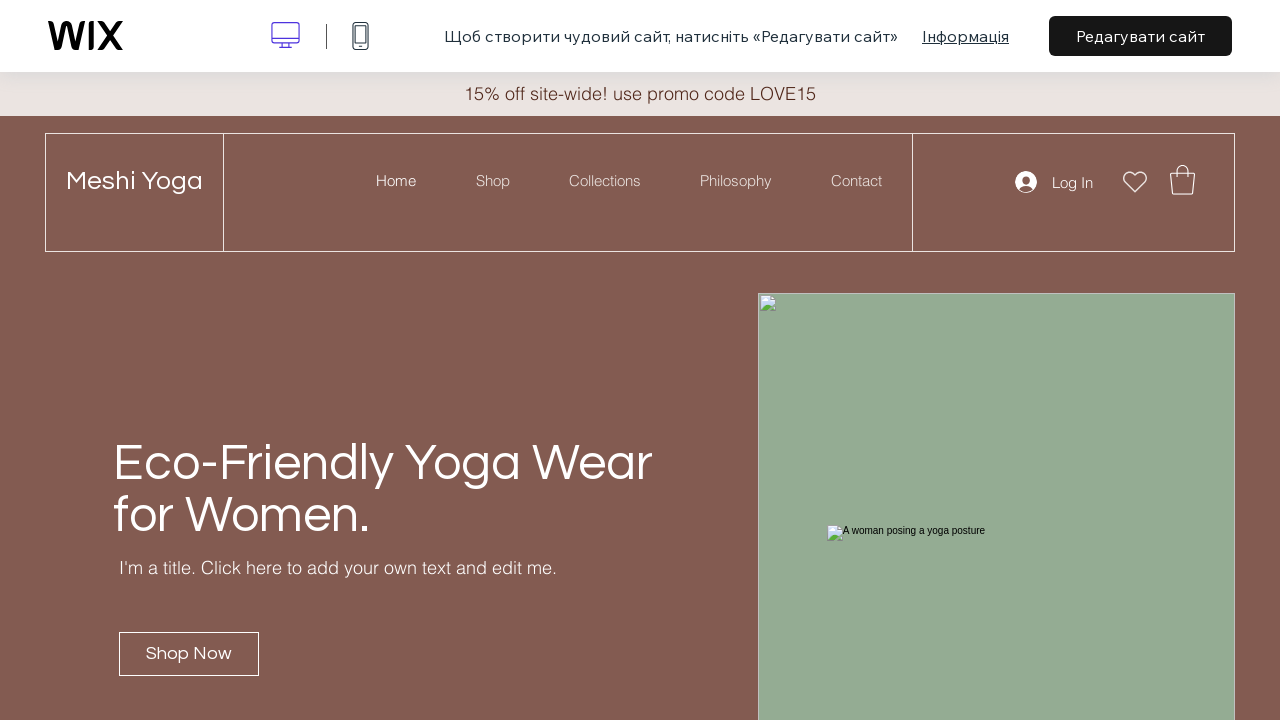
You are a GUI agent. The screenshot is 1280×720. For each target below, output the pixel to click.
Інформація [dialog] (965, 36)
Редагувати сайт (1140, 36)
